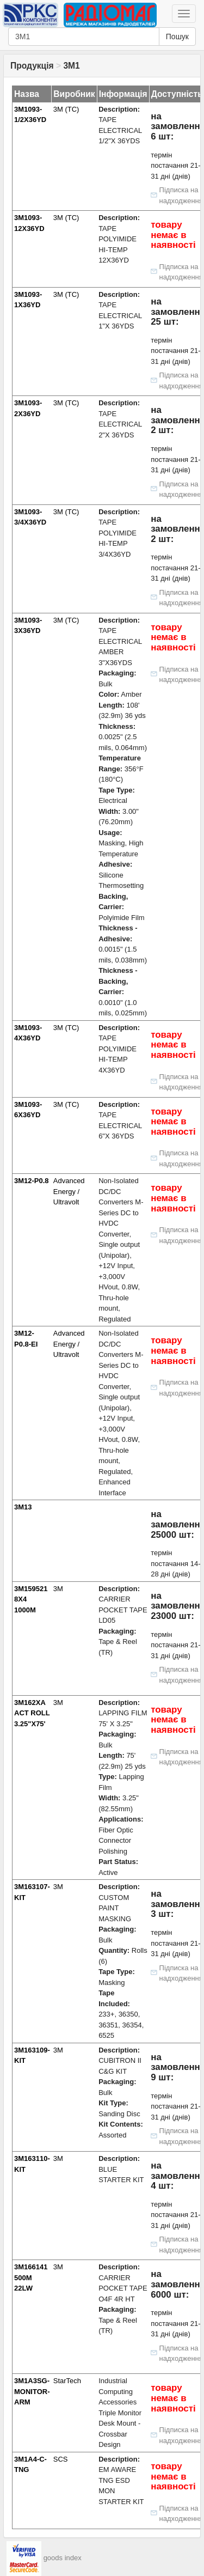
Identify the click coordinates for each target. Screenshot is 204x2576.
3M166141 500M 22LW (30, 2277)
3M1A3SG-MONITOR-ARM (32, 2391)
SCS (60, 2459)
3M (58, 1589)
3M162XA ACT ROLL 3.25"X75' (32, 1713)
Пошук (177, 36)
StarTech (67, 2381)
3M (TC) (66, 109)
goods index (63, 2558)
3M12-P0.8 (31, 1181)
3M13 (23, 1507)
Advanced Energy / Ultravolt (69, 1191)
